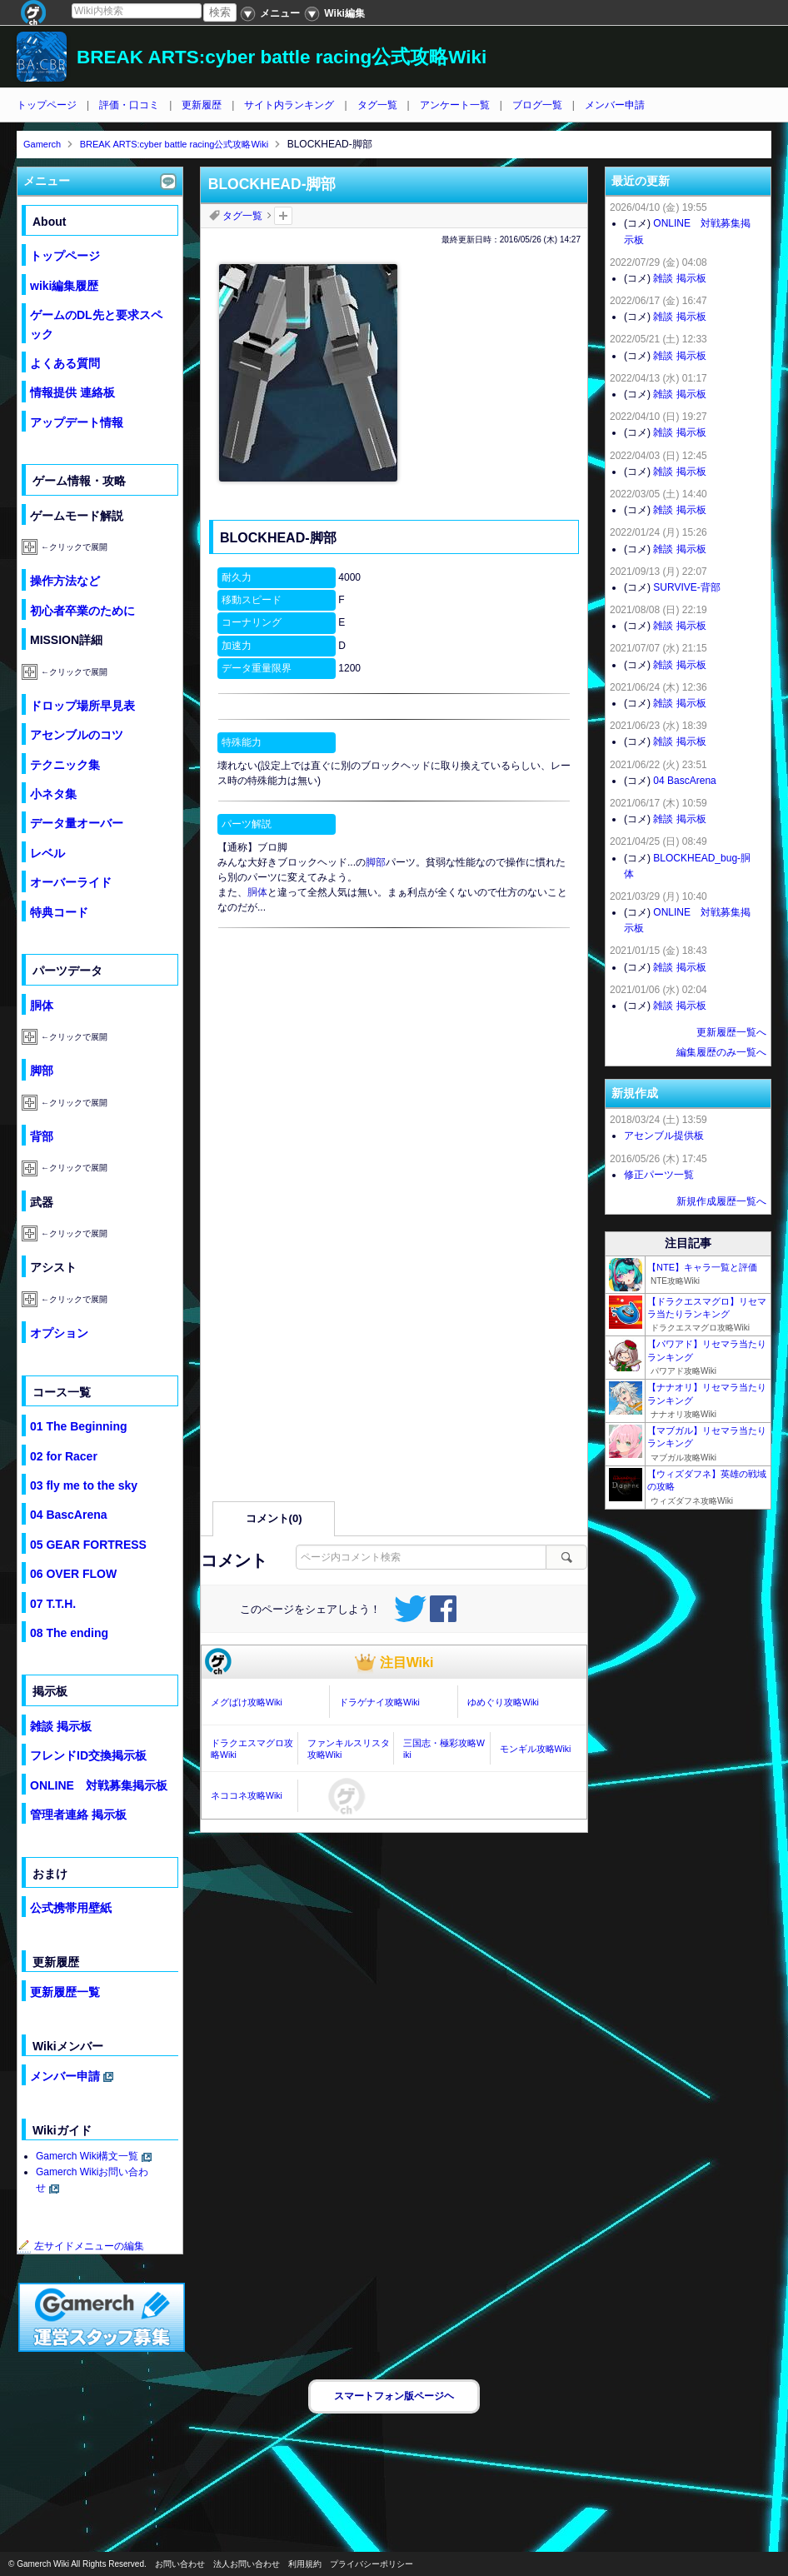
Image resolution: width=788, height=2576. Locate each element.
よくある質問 (65, 363)
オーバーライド (71, 882)
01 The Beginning (78, 1426)
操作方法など (65, 580)
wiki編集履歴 (64, 285)
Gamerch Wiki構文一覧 (87, 2156)
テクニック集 (65, 764)
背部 (41, 1136)
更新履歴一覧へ (731, 1032)
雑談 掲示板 (61, 1726)
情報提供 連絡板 (72, 392)
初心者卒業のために (82, 610)
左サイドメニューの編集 (80, 2246)
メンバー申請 (615, 105)
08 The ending (69, 1633)
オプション (59, 1333)
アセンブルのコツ (76, 734)
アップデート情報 (76, 422)
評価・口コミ (129, 105)
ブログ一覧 (537, 105)
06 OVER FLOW (73, 1573)
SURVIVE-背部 (686, 587)
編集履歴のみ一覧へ (721, 1052)
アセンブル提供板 (664, 1135)
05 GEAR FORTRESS (88, 1544)
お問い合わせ (180, 2564)
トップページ (47, 105)
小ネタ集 (53, 794)
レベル (47, 853)
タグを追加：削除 (283, 216)
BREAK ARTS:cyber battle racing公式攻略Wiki (281, 57)
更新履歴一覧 (65, 1992)
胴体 (257, 892)
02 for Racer (63, 1456)
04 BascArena (68, 1514)
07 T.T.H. (53, 1603)
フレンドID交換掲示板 (88, 1755)
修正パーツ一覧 (659, 1175)
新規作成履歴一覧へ (721, 1201)
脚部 (376, 862)
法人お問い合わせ (246, 2564)
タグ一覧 (377, 105)
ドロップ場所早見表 (82, 705)
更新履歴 (202, 105)
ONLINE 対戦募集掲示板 (98, 1785)
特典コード (59, 912)
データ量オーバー (76, 823)
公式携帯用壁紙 (71, 1908)
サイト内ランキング (289, 105)
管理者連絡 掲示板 (78, 1814)
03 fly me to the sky (83, 1485)
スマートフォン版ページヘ (394, 2396)
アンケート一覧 (455, 105)
